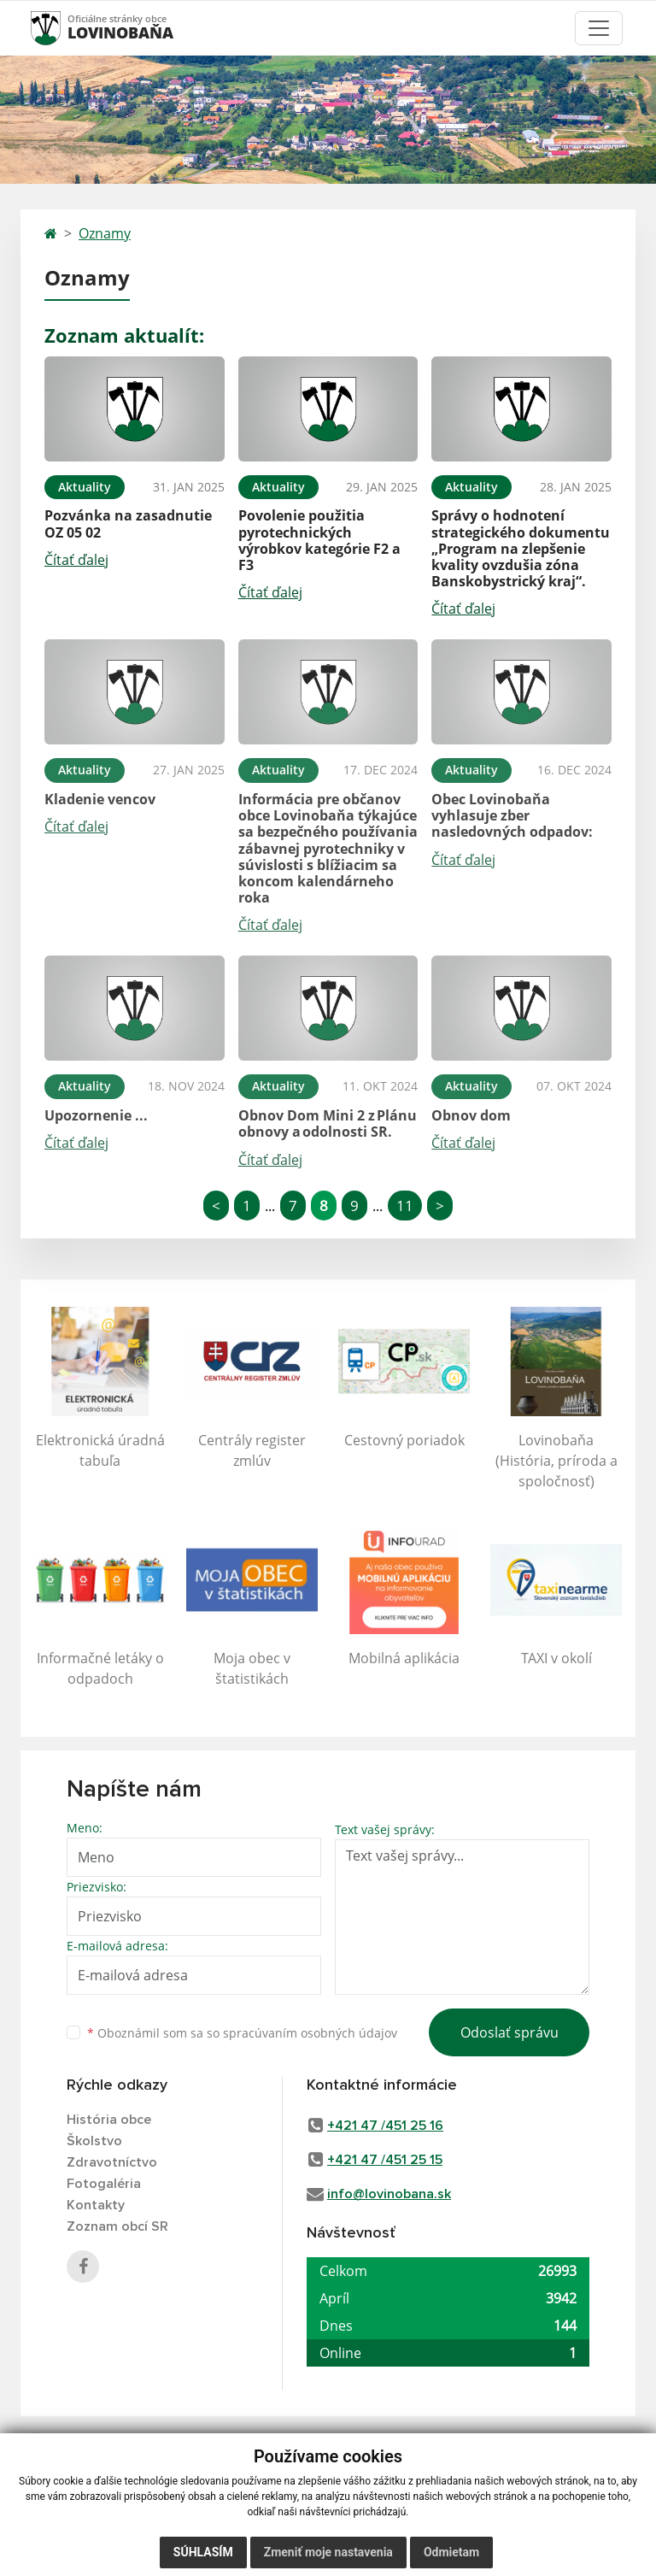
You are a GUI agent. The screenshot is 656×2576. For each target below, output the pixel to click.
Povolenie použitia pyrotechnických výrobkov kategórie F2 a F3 (319, 540)
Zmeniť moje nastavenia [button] (328, 2552)
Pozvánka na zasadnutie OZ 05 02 (128, 523)
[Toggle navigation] (599, 28)
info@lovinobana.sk (389, 2194)
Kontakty (96, 2205)
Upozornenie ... (96, 1115)
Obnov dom (471, 1115)
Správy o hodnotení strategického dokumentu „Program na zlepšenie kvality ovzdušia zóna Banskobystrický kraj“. (520, 548)
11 (404, 1205)
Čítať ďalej (76, 559)
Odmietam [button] (451, 2552)
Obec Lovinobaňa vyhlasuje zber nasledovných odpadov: (512, 815)
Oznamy (105, 233)
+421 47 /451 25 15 (384, 2160)
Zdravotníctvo (112, 2162)
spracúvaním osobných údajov (310, 2033)
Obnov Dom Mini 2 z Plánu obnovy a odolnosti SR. (327, 1123)
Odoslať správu (509, 2032)
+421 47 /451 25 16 (385, 2125)
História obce (109, 2119)
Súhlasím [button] (203, 2552)
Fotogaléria (104, 2184)
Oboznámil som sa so (242, 2033)
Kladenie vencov (99, 799)
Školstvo (94, 2141)
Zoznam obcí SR (117, 2226)
